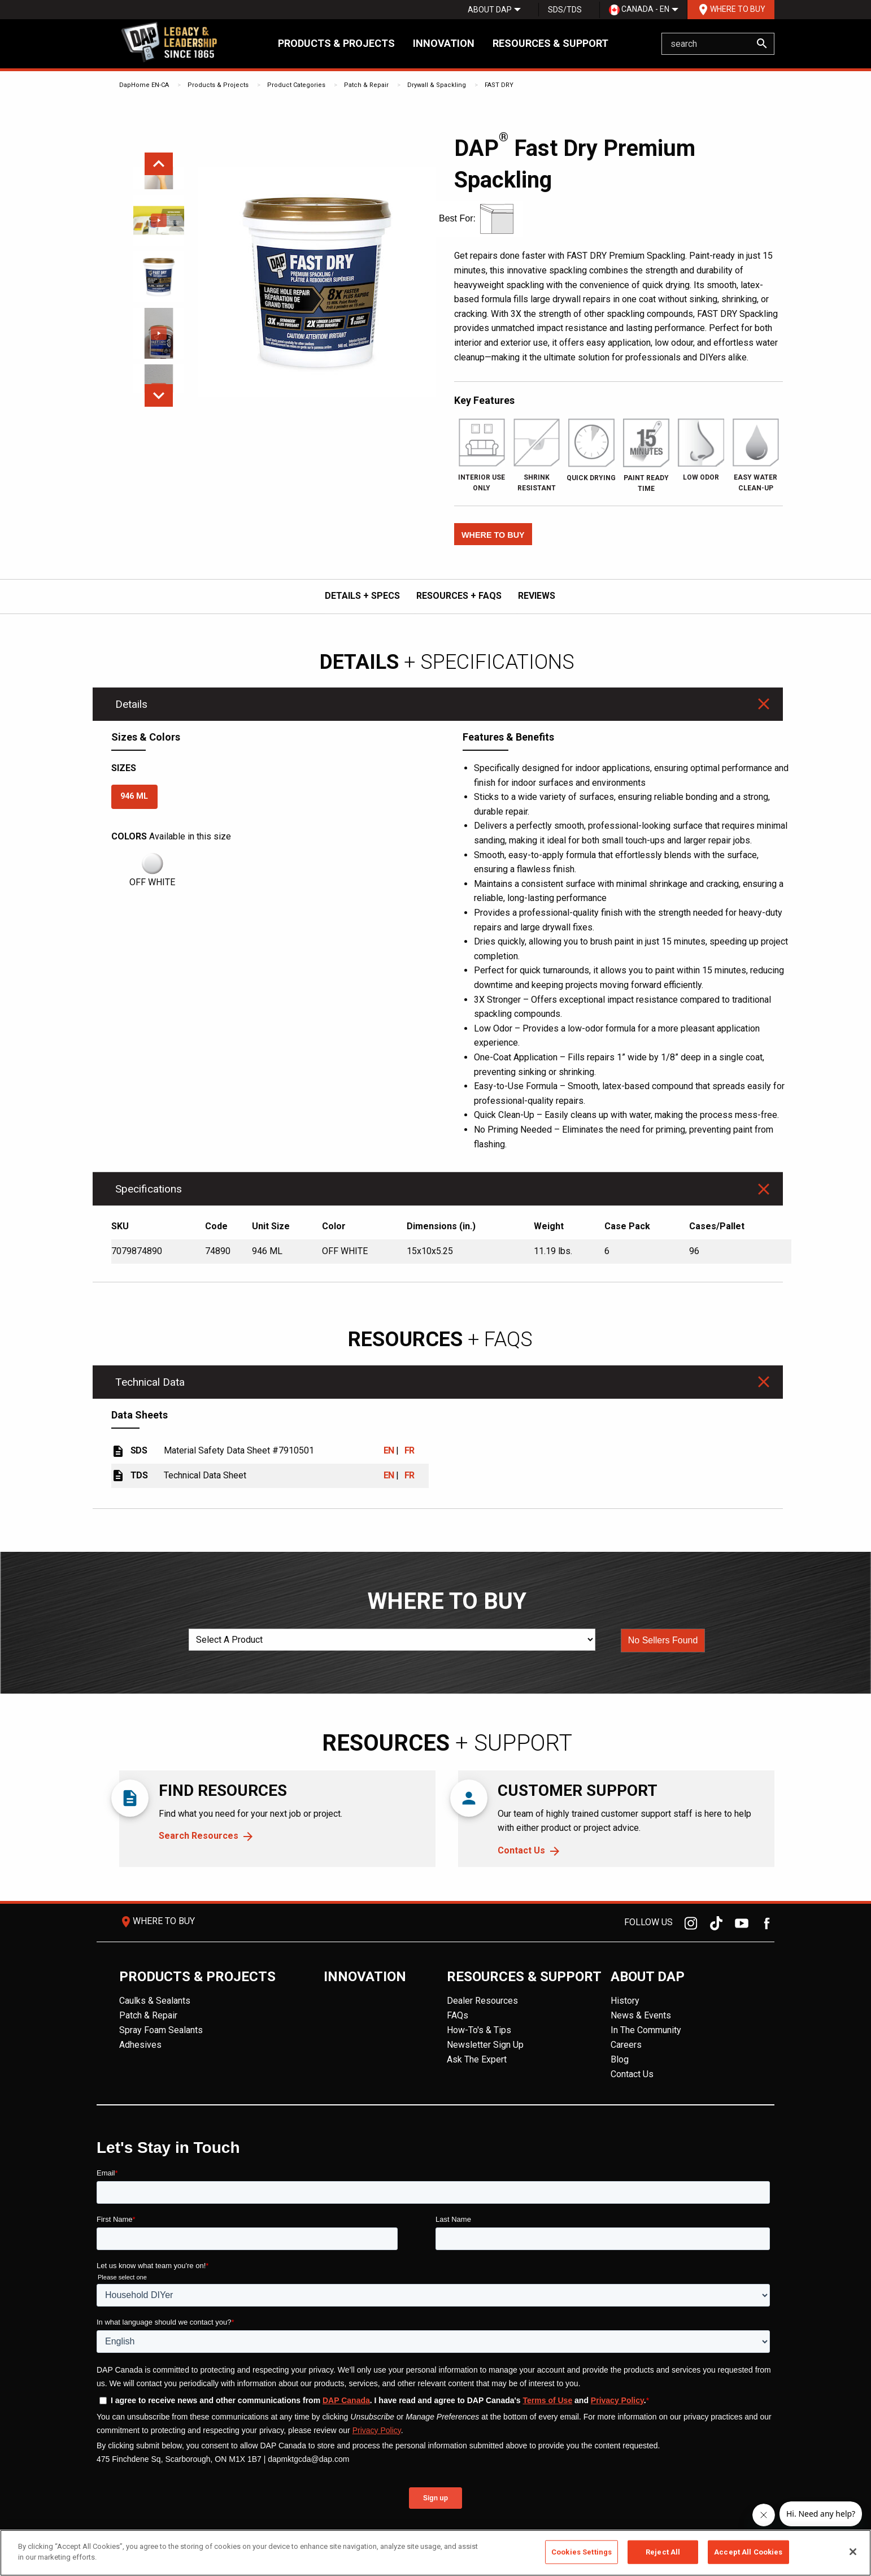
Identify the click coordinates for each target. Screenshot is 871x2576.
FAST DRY (499, 85)
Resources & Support (550, 43)
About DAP (490, 9)
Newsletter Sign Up (485, 2044)
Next (159, 395)
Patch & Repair (366, 85)
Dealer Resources (482, 2000)
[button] (493, 534)
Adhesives (140, 2044)
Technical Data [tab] (150, 1382)
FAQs (457, 2015)
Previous (159, 164)
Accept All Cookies (748, 2552)
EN (389, 1450)
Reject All (663, 2552)
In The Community (646, 2030)
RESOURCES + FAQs (459, 595)
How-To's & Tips (479, 2030)
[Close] (852, 2551)
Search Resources (198, 1835)
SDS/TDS (565, 9)
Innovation (443, 43)
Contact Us (521, 1850)
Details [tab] (131, 704)
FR (409, 1450)
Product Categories (296, 85)
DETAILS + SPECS (362, 595)
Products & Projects (336, 43)
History (625, 2000)
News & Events (641, 2015)
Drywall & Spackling (436, 85)
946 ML (134, 796)
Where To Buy (730, 9)
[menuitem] (490, 9)
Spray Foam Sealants (161, 2030)
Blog (620, 2059)
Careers (626, 2044)
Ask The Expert (477, 2059)
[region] (435, 2553)
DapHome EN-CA (144, 85)
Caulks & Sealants (154, 2000)
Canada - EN (639, 10)
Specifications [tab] (148, 1188)
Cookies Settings (581, 2552)
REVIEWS (536, 595)
